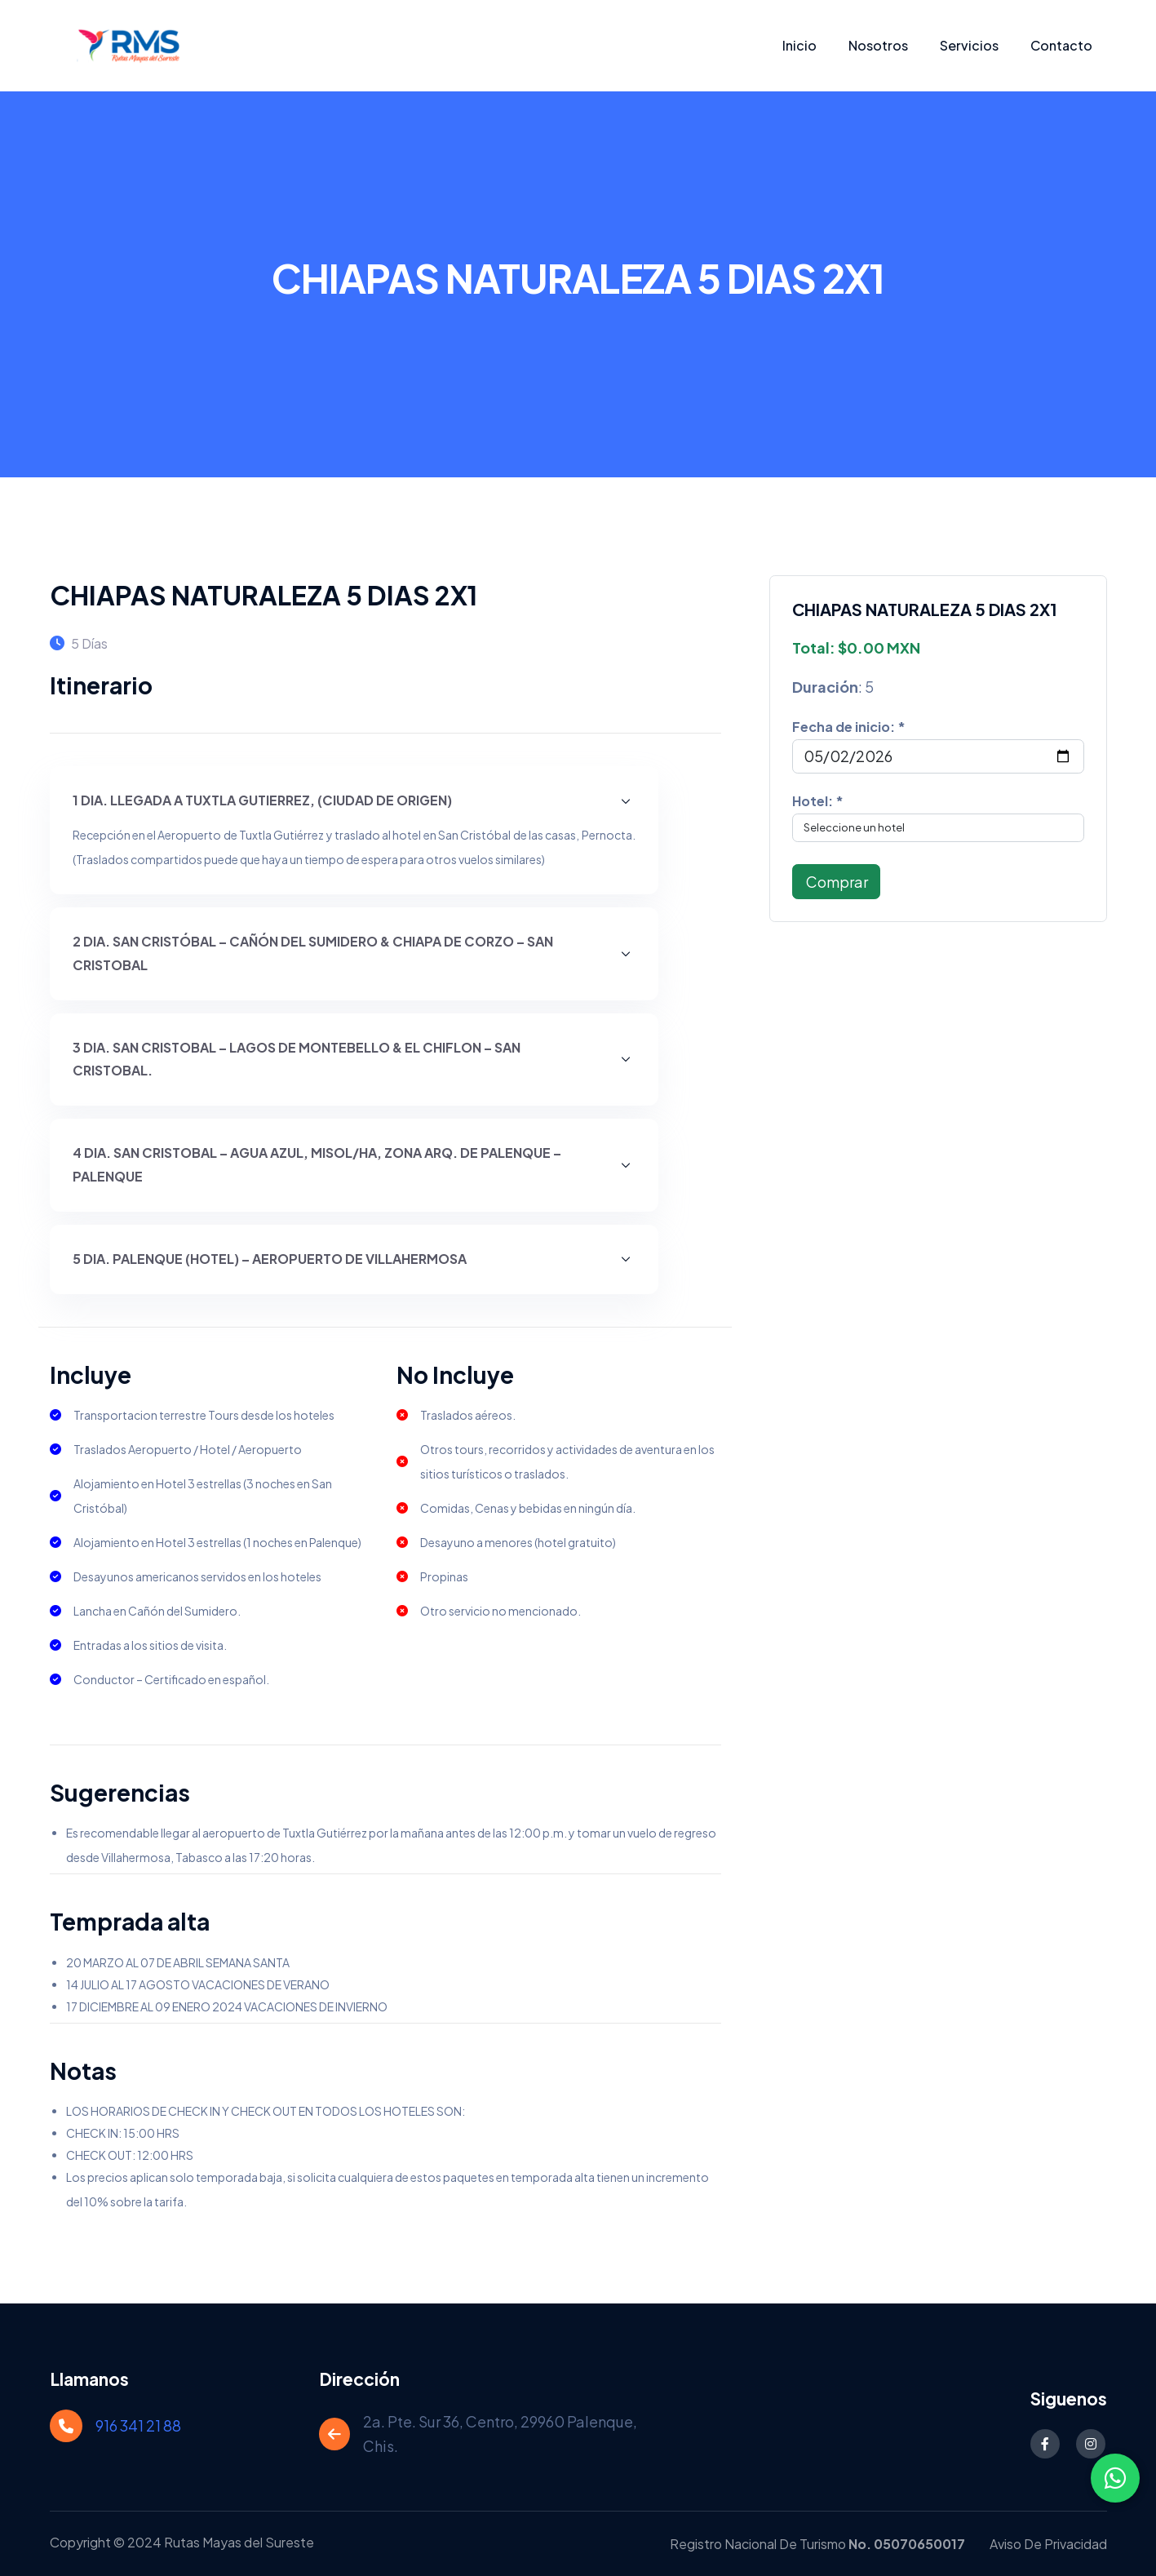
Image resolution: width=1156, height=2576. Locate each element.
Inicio (799, 45)
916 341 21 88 (138, 2425)
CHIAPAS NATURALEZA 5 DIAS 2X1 (263, 595)
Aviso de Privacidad (1048, 2543)
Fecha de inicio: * (849, 726)
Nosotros (878, 45)
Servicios (969, 45)
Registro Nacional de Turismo (817, 2543)
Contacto (1061, 45)
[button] (354, 801)
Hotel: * (818, 800)
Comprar (836, 881)
